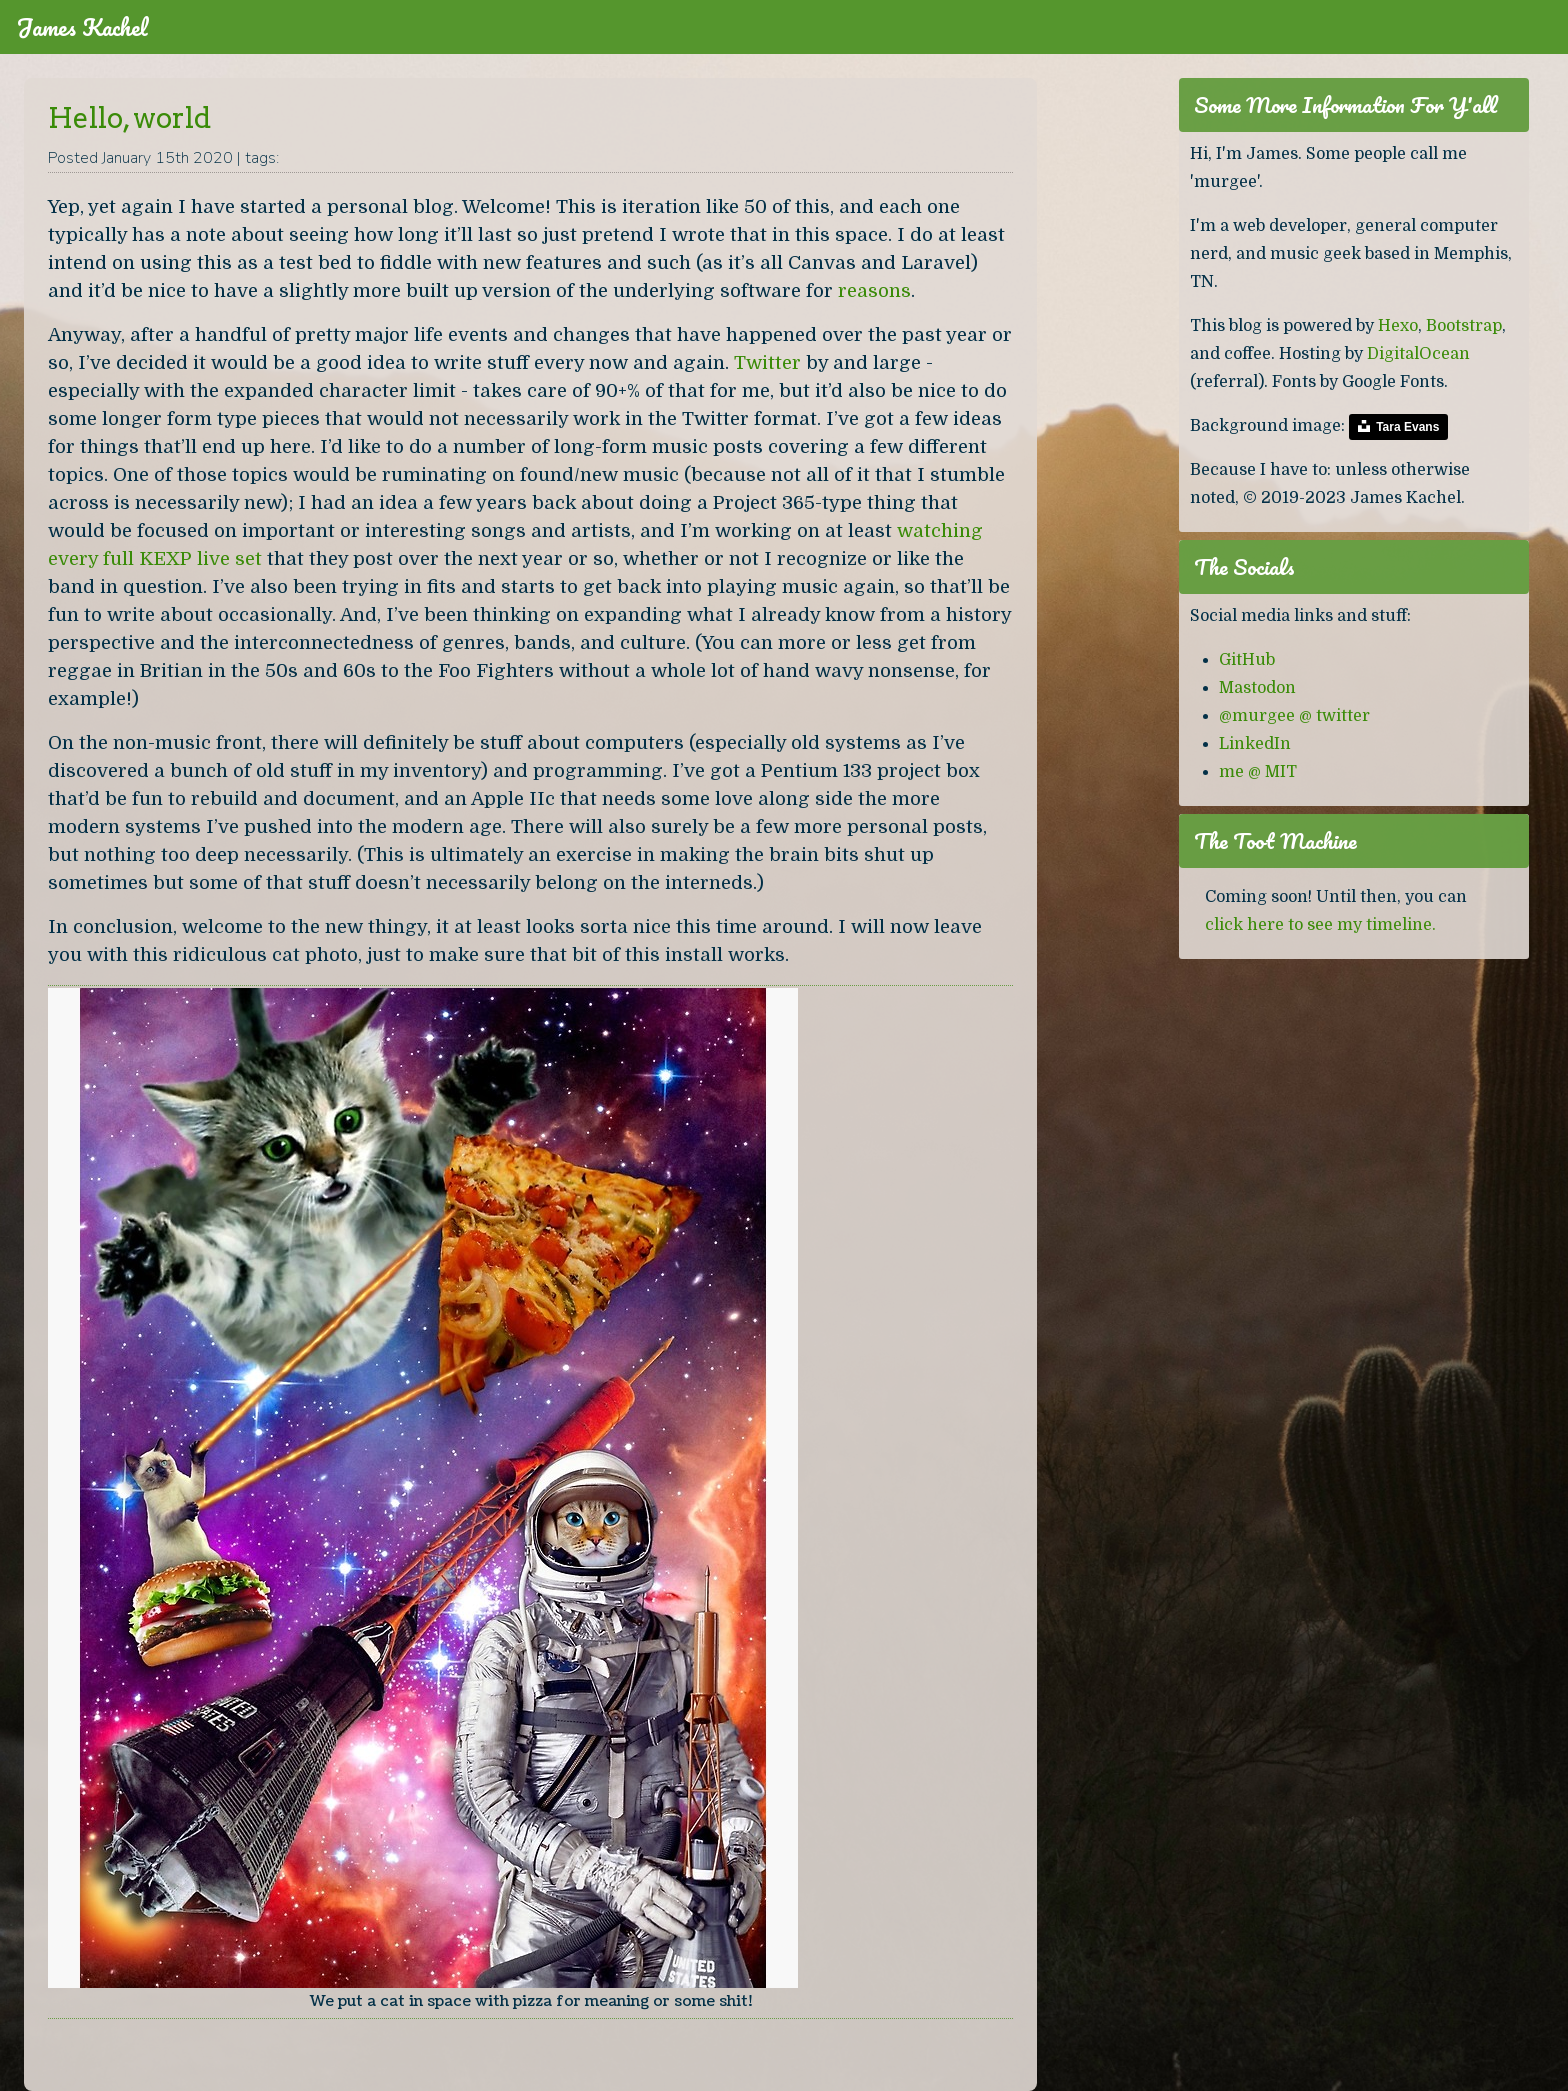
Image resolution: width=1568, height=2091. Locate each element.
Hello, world (129, 118)
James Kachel (82, 27)
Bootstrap (1464, 326)
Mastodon (1257, 688)
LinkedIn (1255, 744)
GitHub (1247, 660)
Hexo (1398, 326)
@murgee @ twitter (1294, 716)
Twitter (767, 362)
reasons (874, 290)
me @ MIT (1258, 772)
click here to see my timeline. (1320, 925)
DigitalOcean (1418, 354)
